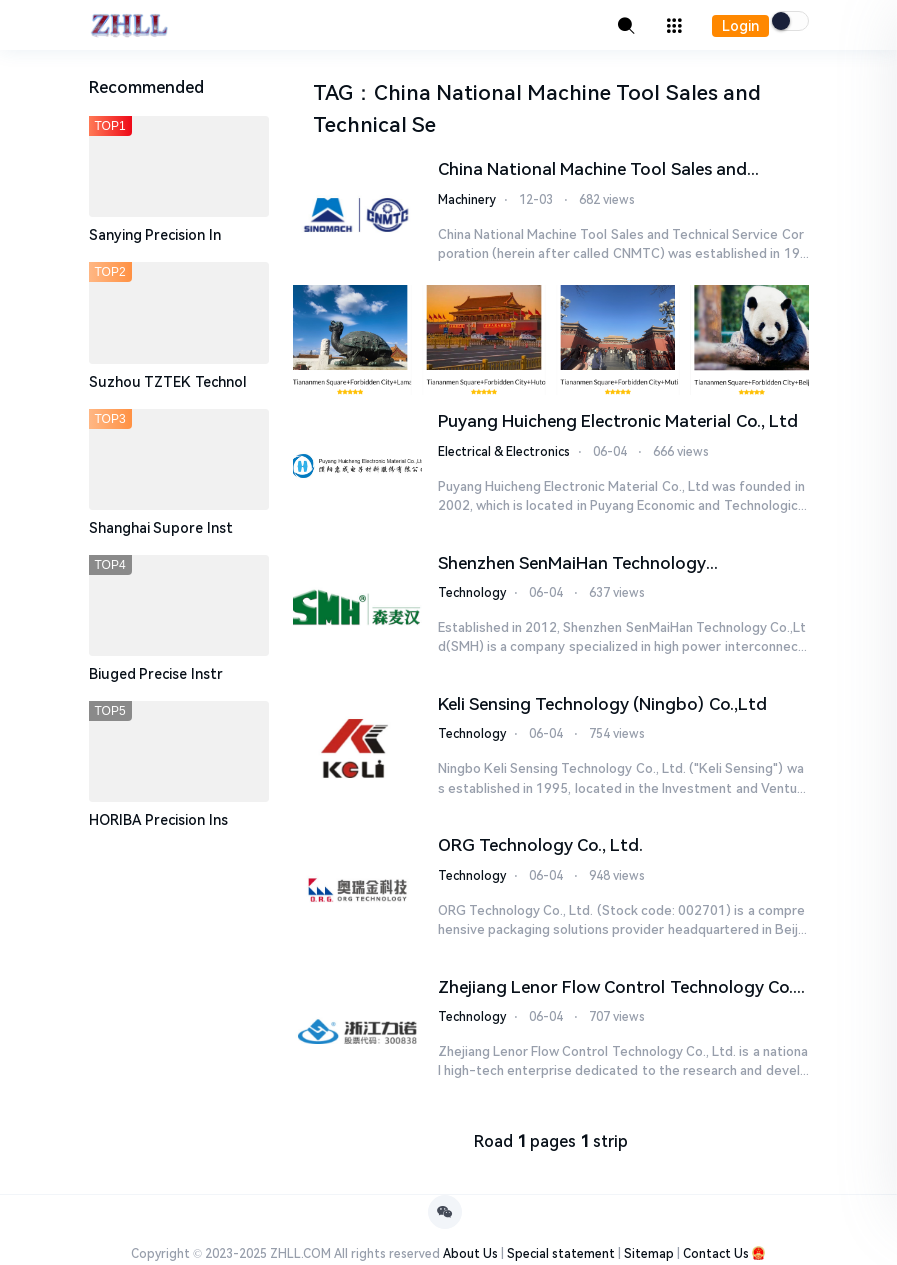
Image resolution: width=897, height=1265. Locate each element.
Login (740, 26)
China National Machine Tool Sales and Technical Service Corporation (592, 171)
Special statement (561, 1255)
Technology (472, 593)
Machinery (467, 200)
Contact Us (716, 1255)
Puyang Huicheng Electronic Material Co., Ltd (618, 421)
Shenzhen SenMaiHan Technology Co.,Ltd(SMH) (572, 565)
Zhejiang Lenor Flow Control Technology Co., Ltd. (617, 989)
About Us (470, 1255)
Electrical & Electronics (504, 452)
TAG (333, 93)
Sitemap (649, 1255)
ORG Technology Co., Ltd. (541, 846)
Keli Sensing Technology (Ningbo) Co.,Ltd (602, 704)
